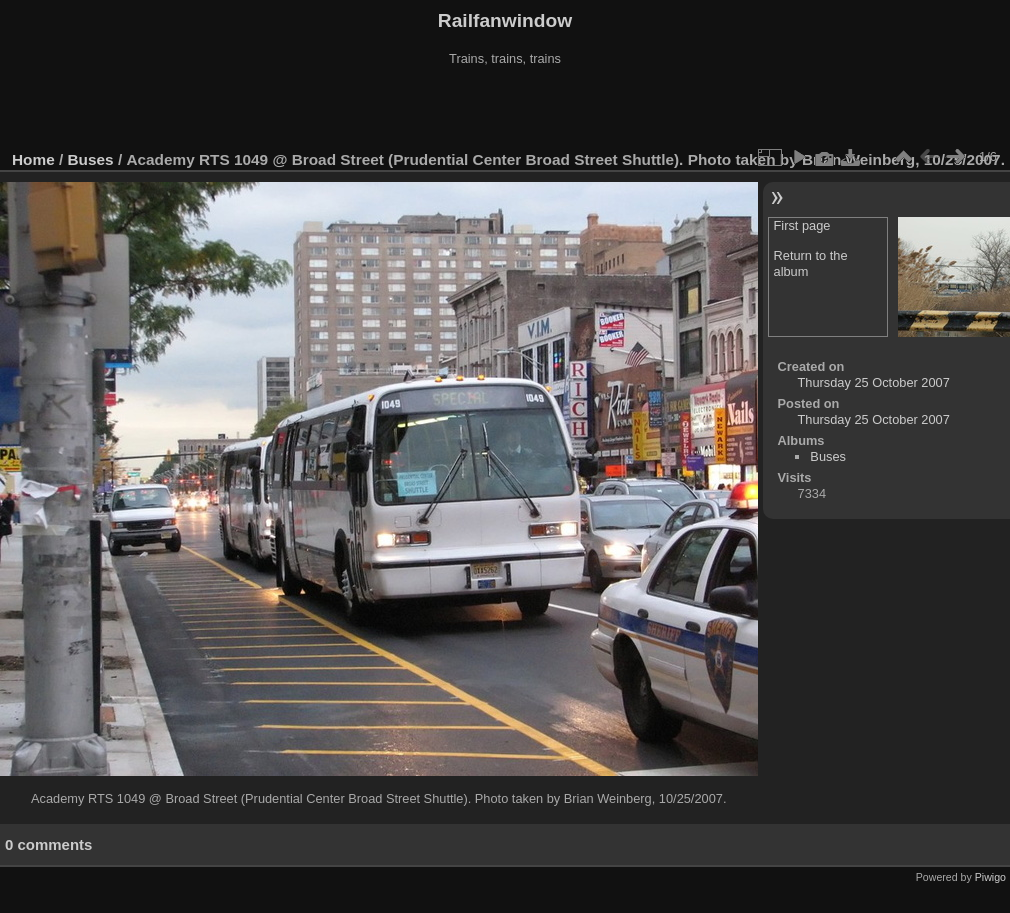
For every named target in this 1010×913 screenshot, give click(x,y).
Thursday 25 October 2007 (874, 382)
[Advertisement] (505, 109)
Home (33, 159)
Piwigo (990, 877)
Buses (91, 159)
